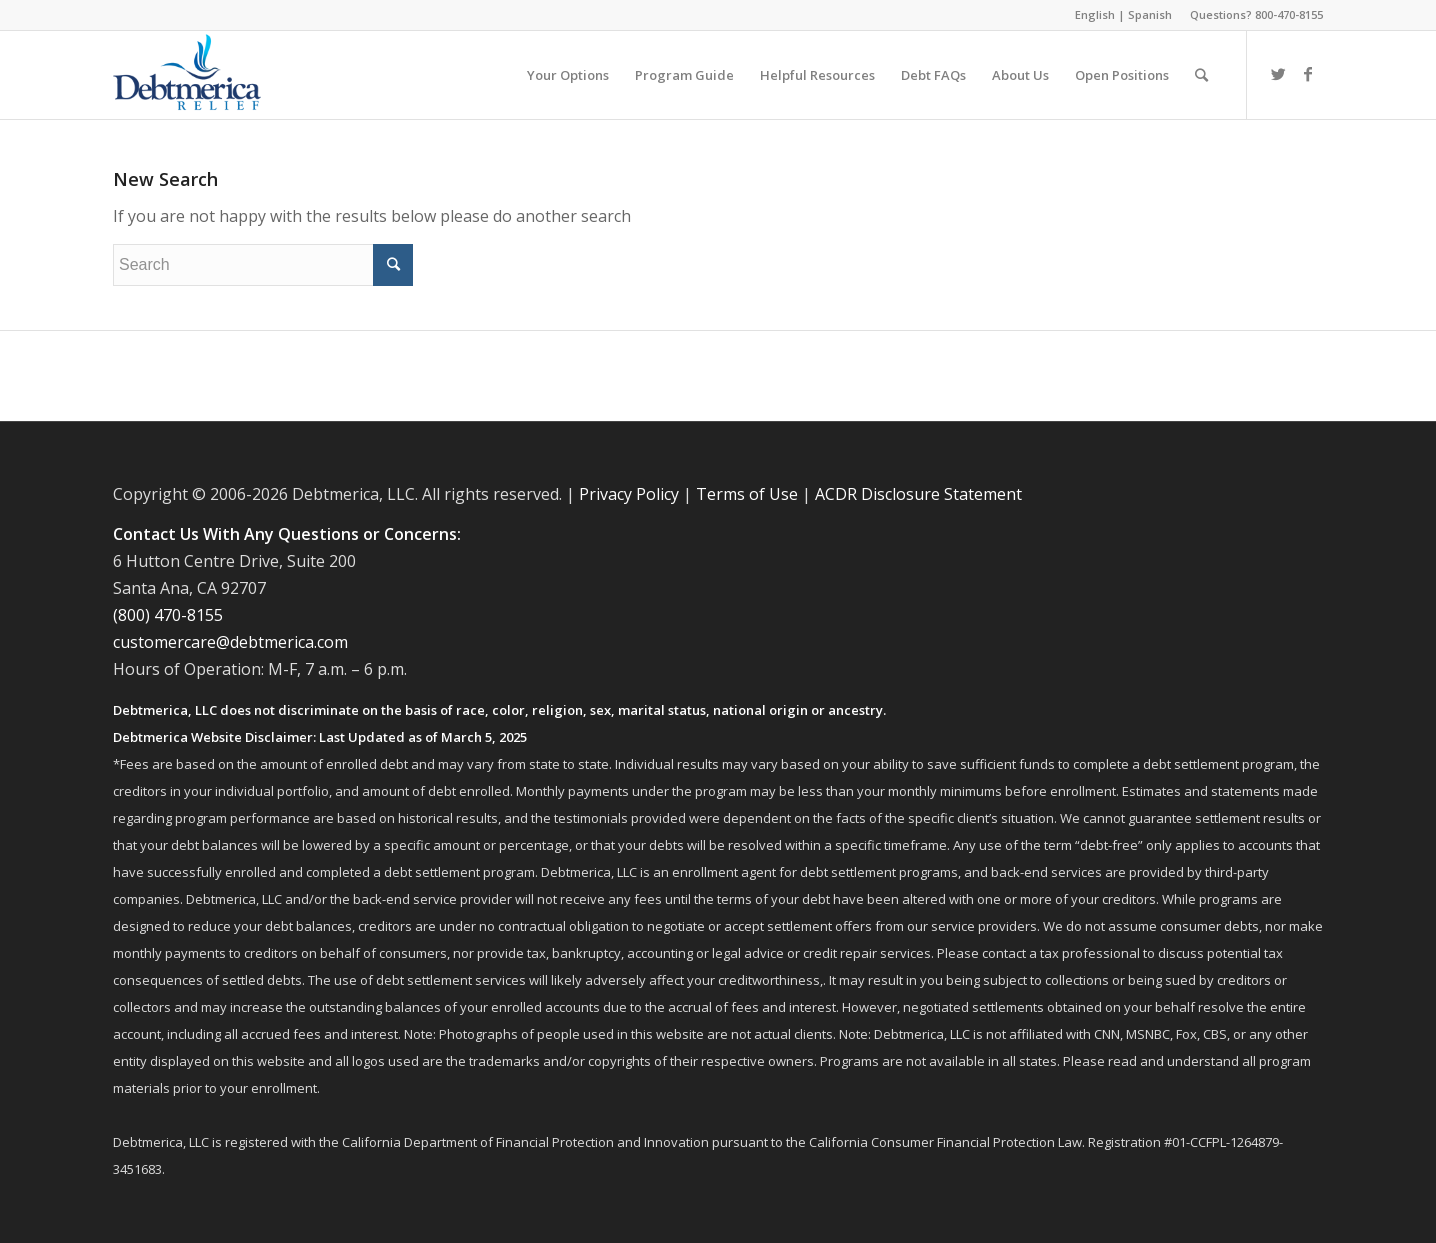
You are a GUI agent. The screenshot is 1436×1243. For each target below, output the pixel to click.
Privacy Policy (629, 494)
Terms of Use (747, 494)
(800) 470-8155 (168, 615)
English (1095, 14)
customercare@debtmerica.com (230, 642)
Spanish (1150, 14)
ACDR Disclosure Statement (918, 494)
